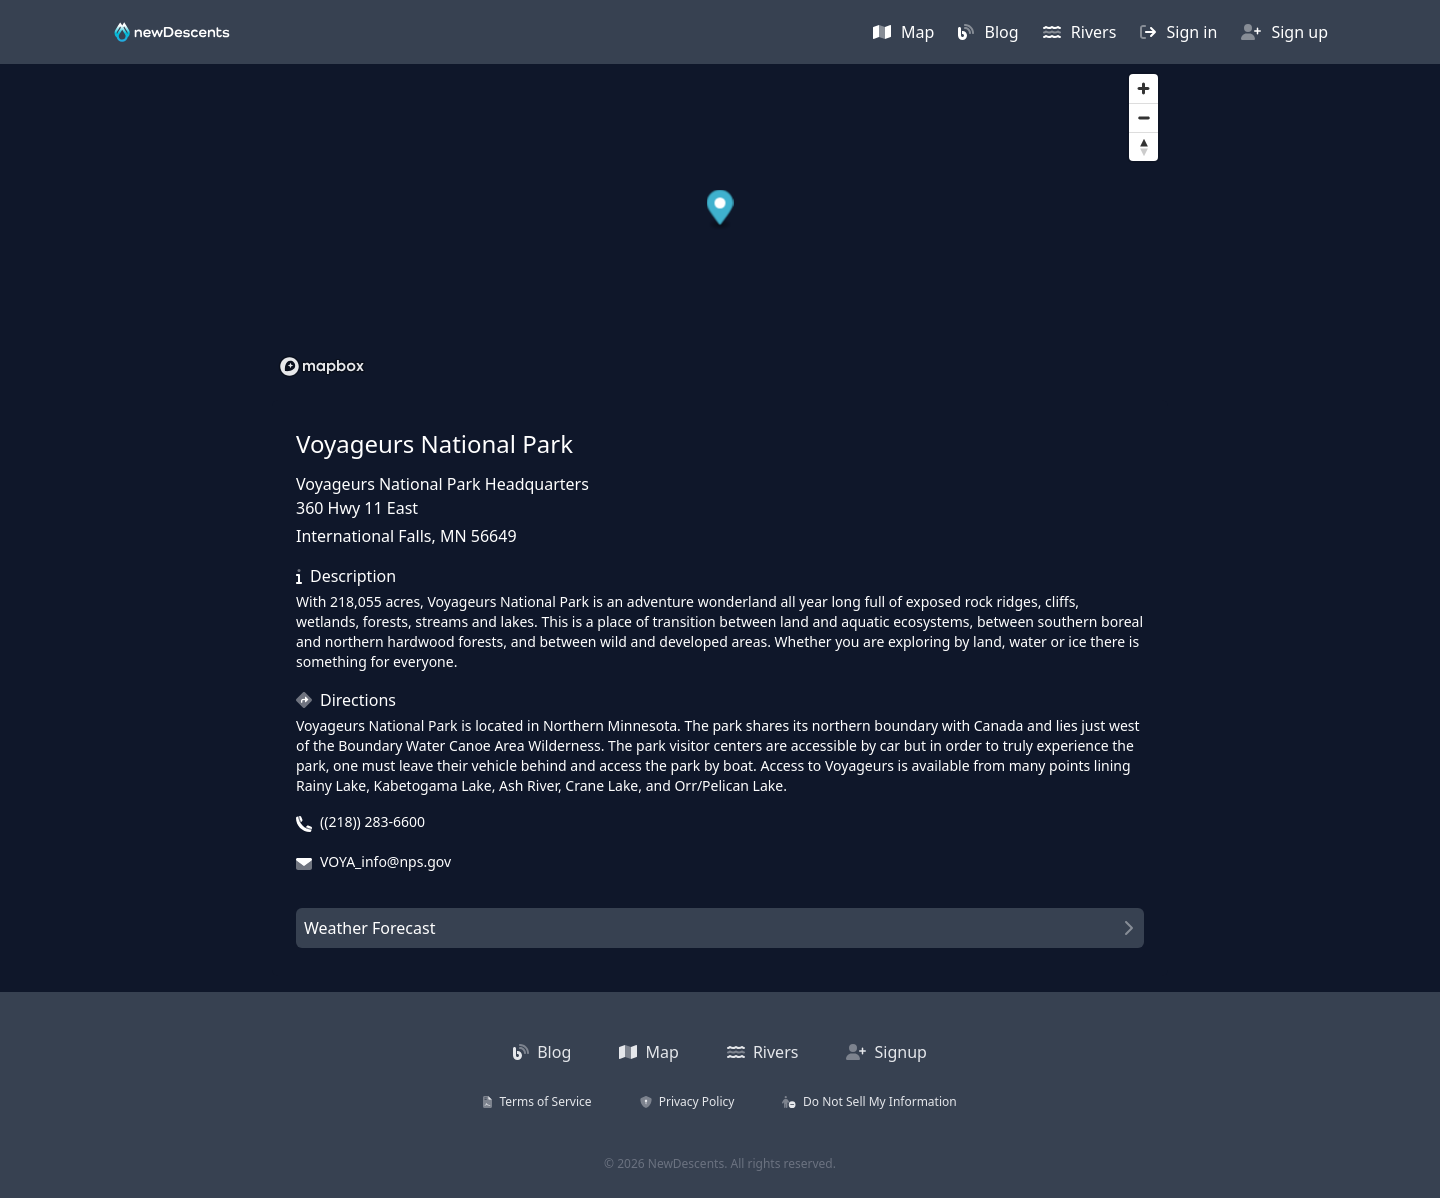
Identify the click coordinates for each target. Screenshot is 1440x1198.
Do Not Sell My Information (869, 1101)
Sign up (1284, 32)
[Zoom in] (1143, 88)
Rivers (1080, 32)
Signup (886, 1052)
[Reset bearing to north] (1143, 146)
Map (904, 32)
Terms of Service (537, 1101)
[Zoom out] (1143, 117)
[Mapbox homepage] (322, 366)
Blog (988, 32)
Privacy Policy (687, 1101)
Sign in (1178, 32)
